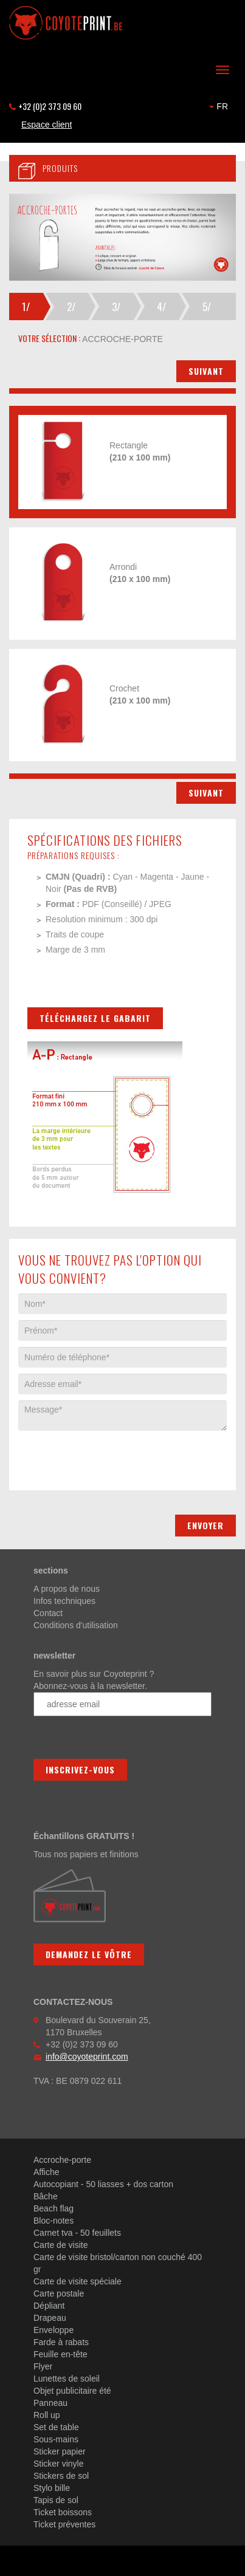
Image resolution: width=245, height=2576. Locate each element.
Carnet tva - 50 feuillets (77, 2233)
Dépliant (48, 2306)
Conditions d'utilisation (75, 1625)
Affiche (46, 2172)
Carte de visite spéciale (77, 2281)
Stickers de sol (61, 2476)
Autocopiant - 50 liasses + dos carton (103, 2184)
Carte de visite (60, 2245)
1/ (26, 306)
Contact (48, 1613)
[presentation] (110, 1454)
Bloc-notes (53, 2220)
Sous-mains (55, 2439)
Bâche (45, 2196)
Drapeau (49, 2318)
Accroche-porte (62, 2160)
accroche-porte (121, 339)
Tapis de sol (55, 2500)
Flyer (42, 2366)
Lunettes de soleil (66, 2378)
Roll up (46, 2415)
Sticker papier (59, 2451)
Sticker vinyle (58, 2463)
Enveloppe (53, 2330)
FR (218, 106)
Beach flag (53, 2208)
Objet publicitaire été (72, 2391)
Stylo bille (51, 2488)
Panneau (50, 2403)
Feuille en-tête (60, 2354)
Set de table (56, 2427)
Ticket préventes (64, 2524)
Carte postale (58, 2293)
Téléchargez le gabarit (95, 1018)
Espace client (46, 124)
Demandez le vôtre (89, 1954)
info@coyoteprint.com (87, 2056)
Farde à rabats (61, 2342)
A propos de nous (66, 1589)
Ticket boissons (62, 2512)
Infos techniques (64, 1601)
